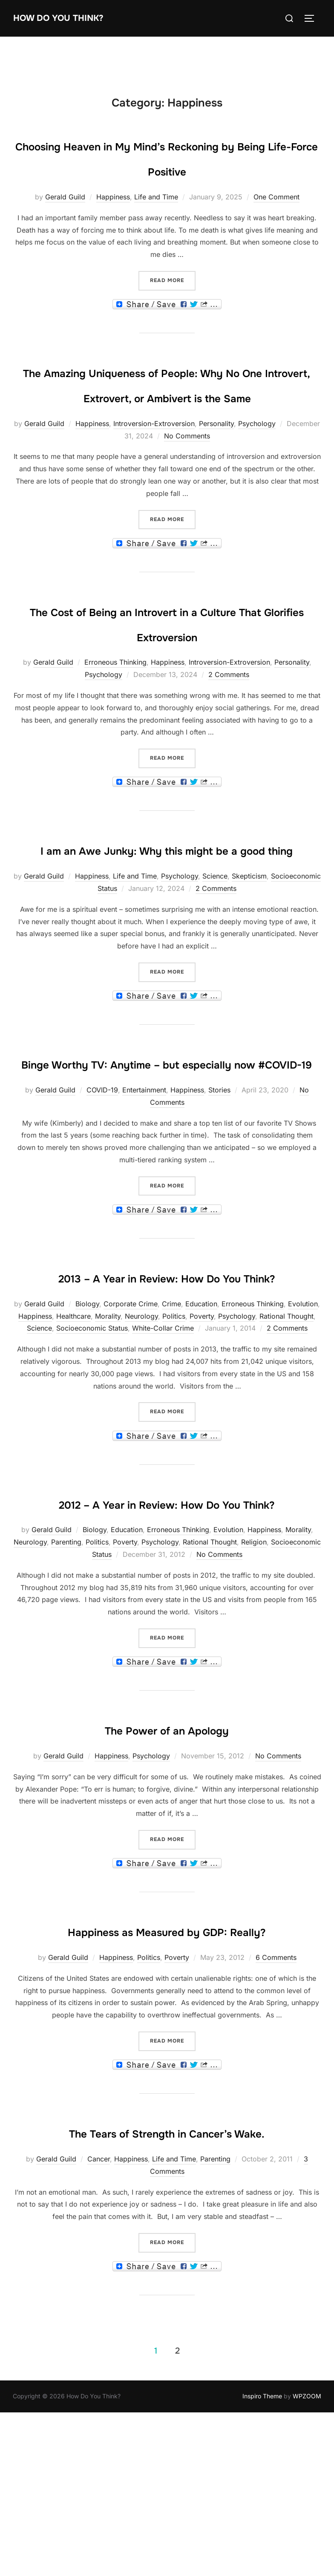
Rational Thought (286, 1441)
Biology (87, 1429)
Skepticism (249, 951)
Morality (108, 1441)
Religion (254, 1692)
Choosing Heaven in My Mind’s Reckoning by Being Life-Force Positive (167, 169)
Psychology (257, 473)
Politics (173, 1441)
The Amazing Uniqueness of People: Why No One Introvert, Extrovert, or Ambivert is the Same (167, 421)
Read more (173, 305)
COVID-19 (102, 1190)
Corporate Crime (131, 1429)
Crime (171, 1429)
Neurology (141, 1441)
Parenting (66, 1692)
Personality (216, 473)
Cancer (98, 2359)
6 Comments (276, 2133)
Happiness (113, 222)
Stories (219, 1190)
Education (201, 1429)
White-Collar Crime (163, 1453)
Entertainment (144, 1190)
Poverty (202, 1441)
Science (214, 951)
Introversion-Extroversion (154, 473)
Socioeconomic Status (92, 1453)
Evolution (303, 1429)
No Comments (187, 485)
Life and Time (156, 222)
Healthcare (73, 1441)
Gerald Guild (65, 222)
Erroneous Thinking (115, 712)
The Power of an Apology (167, 1878)
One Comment (276, 222)
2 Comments (228, 724)
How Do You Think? (71, 18)
